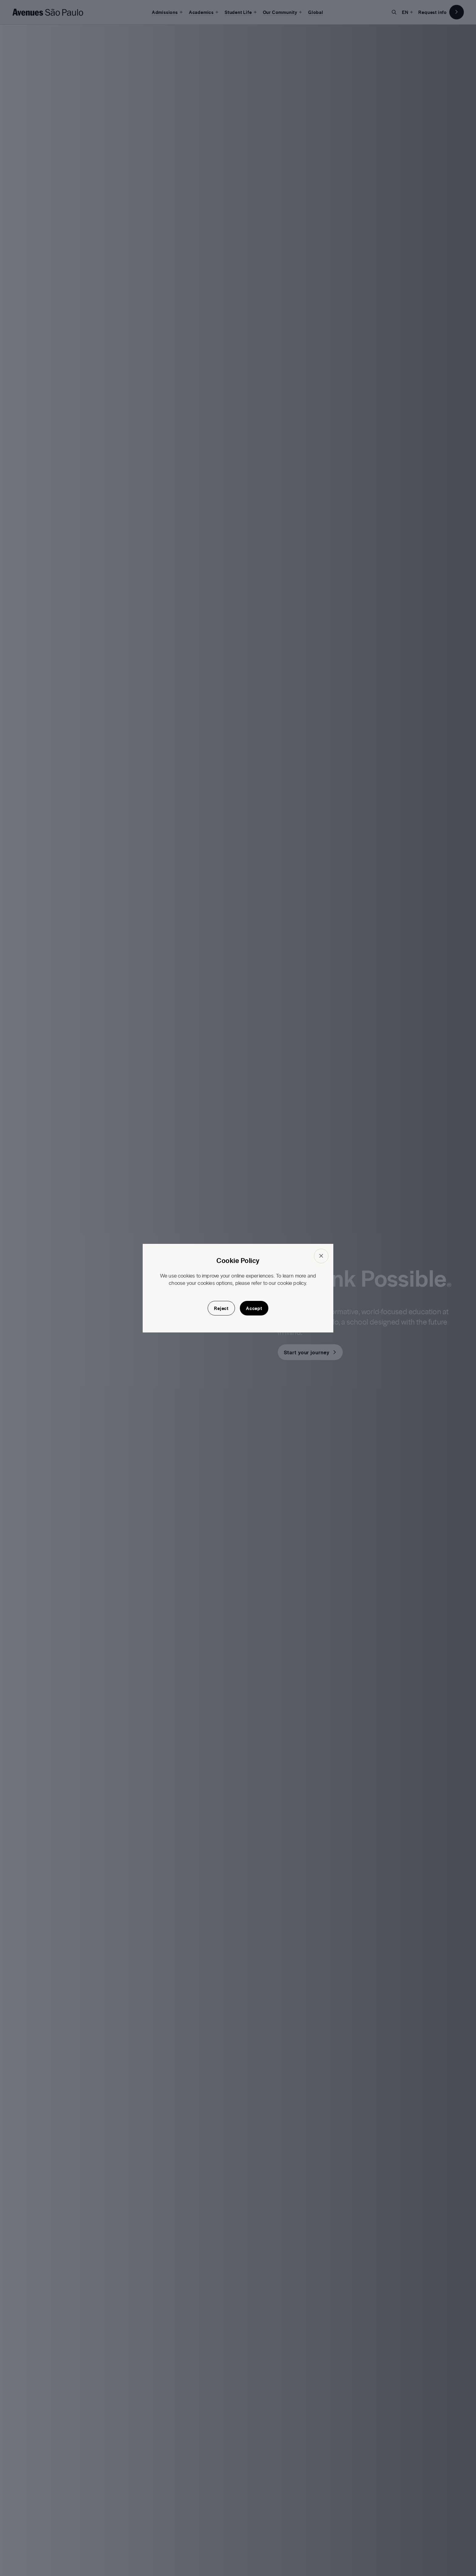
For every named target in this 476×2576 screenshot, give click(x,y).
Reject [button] (221, 1308)
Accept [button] (254, 1308)
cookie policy (291, 1282)
